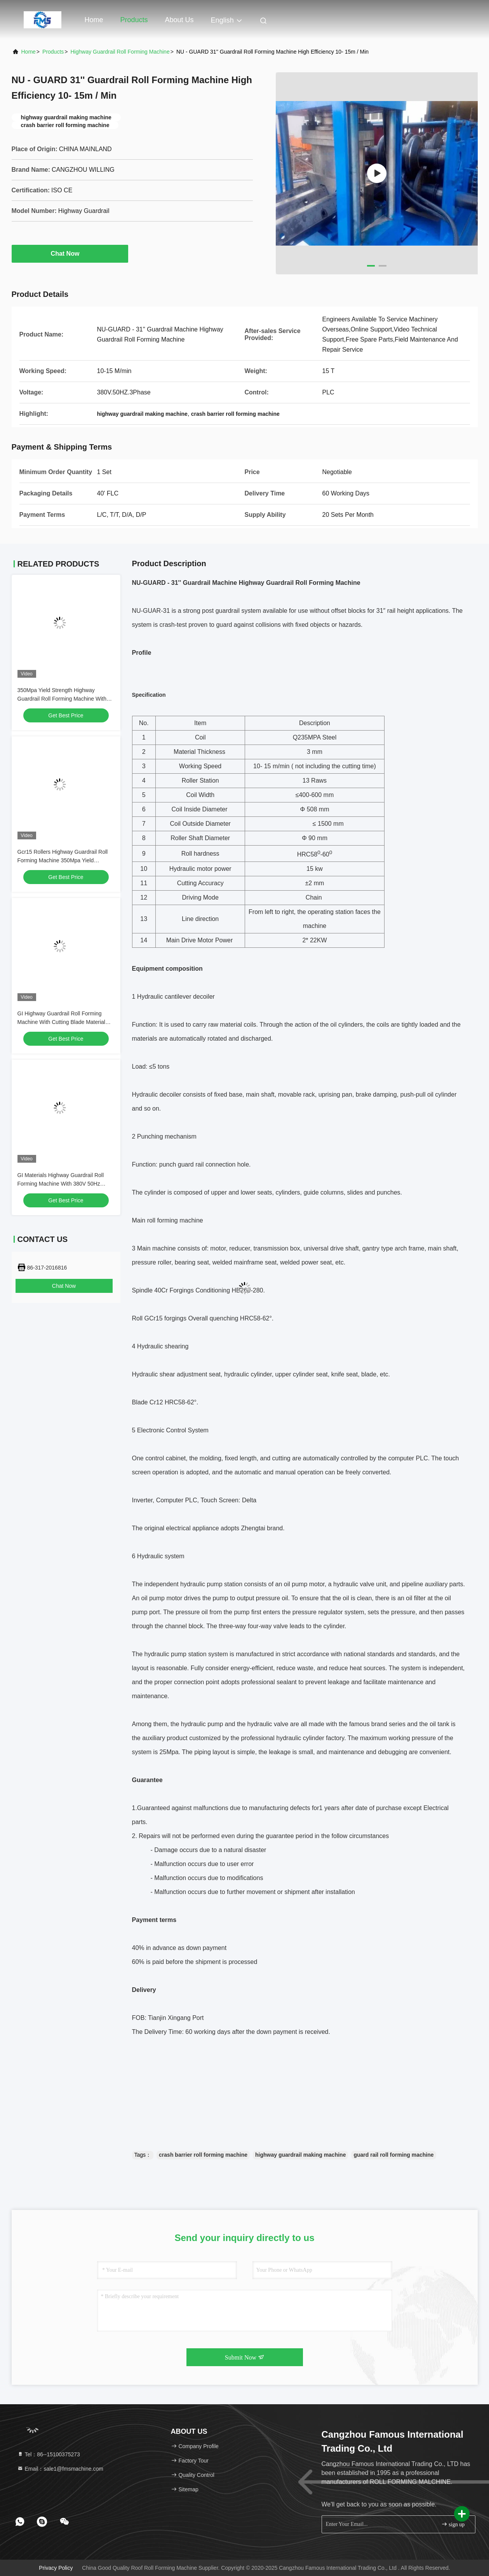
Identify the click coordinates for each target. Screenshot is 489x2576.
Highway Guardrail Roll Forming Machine (119, 52)
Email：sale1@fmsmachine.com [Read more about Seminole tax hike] (60, 2469)
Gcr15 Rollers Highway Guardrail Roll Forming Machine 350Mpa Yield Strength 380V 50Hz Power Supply (62, 860)
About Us (179, 20)
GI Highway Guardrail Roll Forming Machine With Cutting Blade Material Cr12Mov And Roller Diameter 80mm (61, 1022)
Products (134, 20)
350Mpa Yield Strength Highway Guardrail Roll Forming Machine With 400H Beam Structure (62, 698)
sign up (453, 2524)
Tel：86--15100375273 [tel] (48, 2454)
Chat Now (70, 253)
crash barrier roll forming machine (203, 2155)
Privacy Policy (56, 2568)
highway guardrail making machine (300, 2155)
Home (94, 20)
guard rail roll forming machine (393, 2155)
